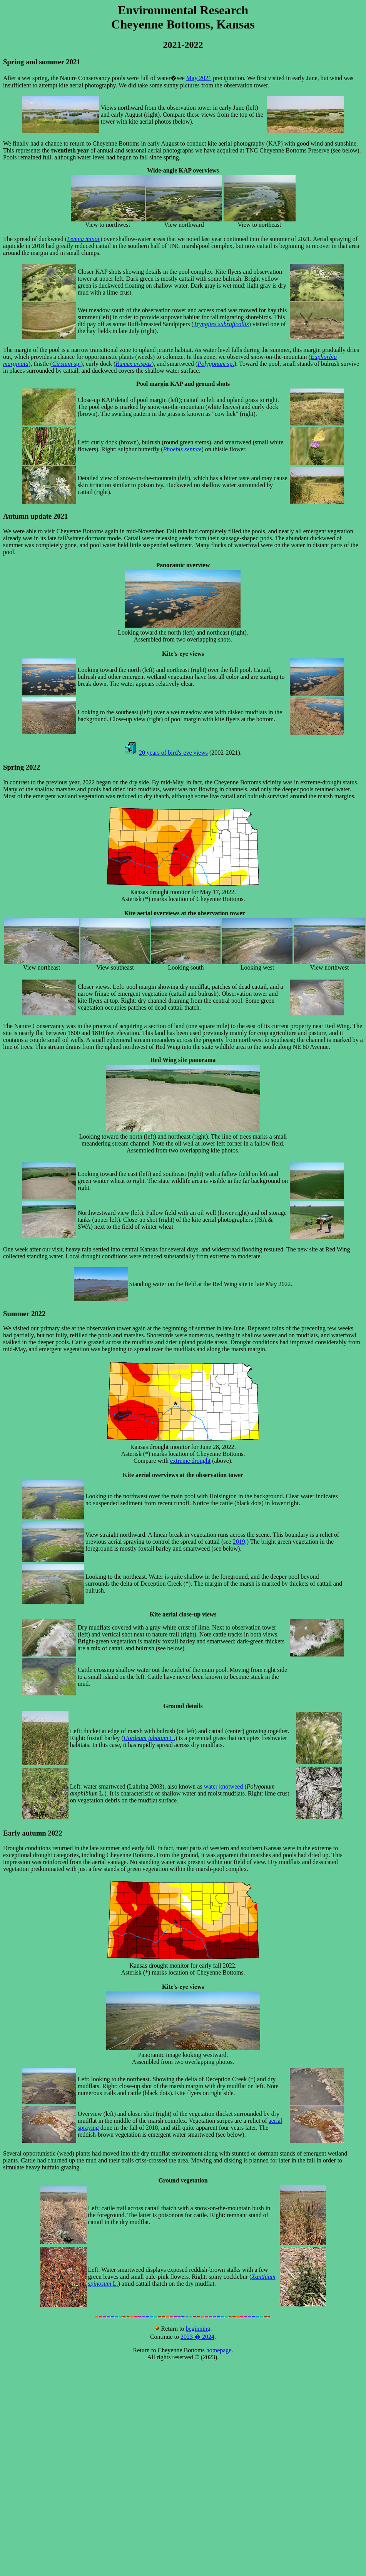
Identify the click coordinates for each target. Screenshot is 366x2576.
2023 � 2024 (197, 2336)
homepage (219, 2350)
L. (149, 1738)
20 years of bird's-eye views (173, 752)
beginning (198, 2328)
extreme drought (190, 1460)
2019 (239, 1541)
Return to (170, 2328)
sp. (66, 363)
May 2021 (198, 78)
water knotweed (223, 1786)
